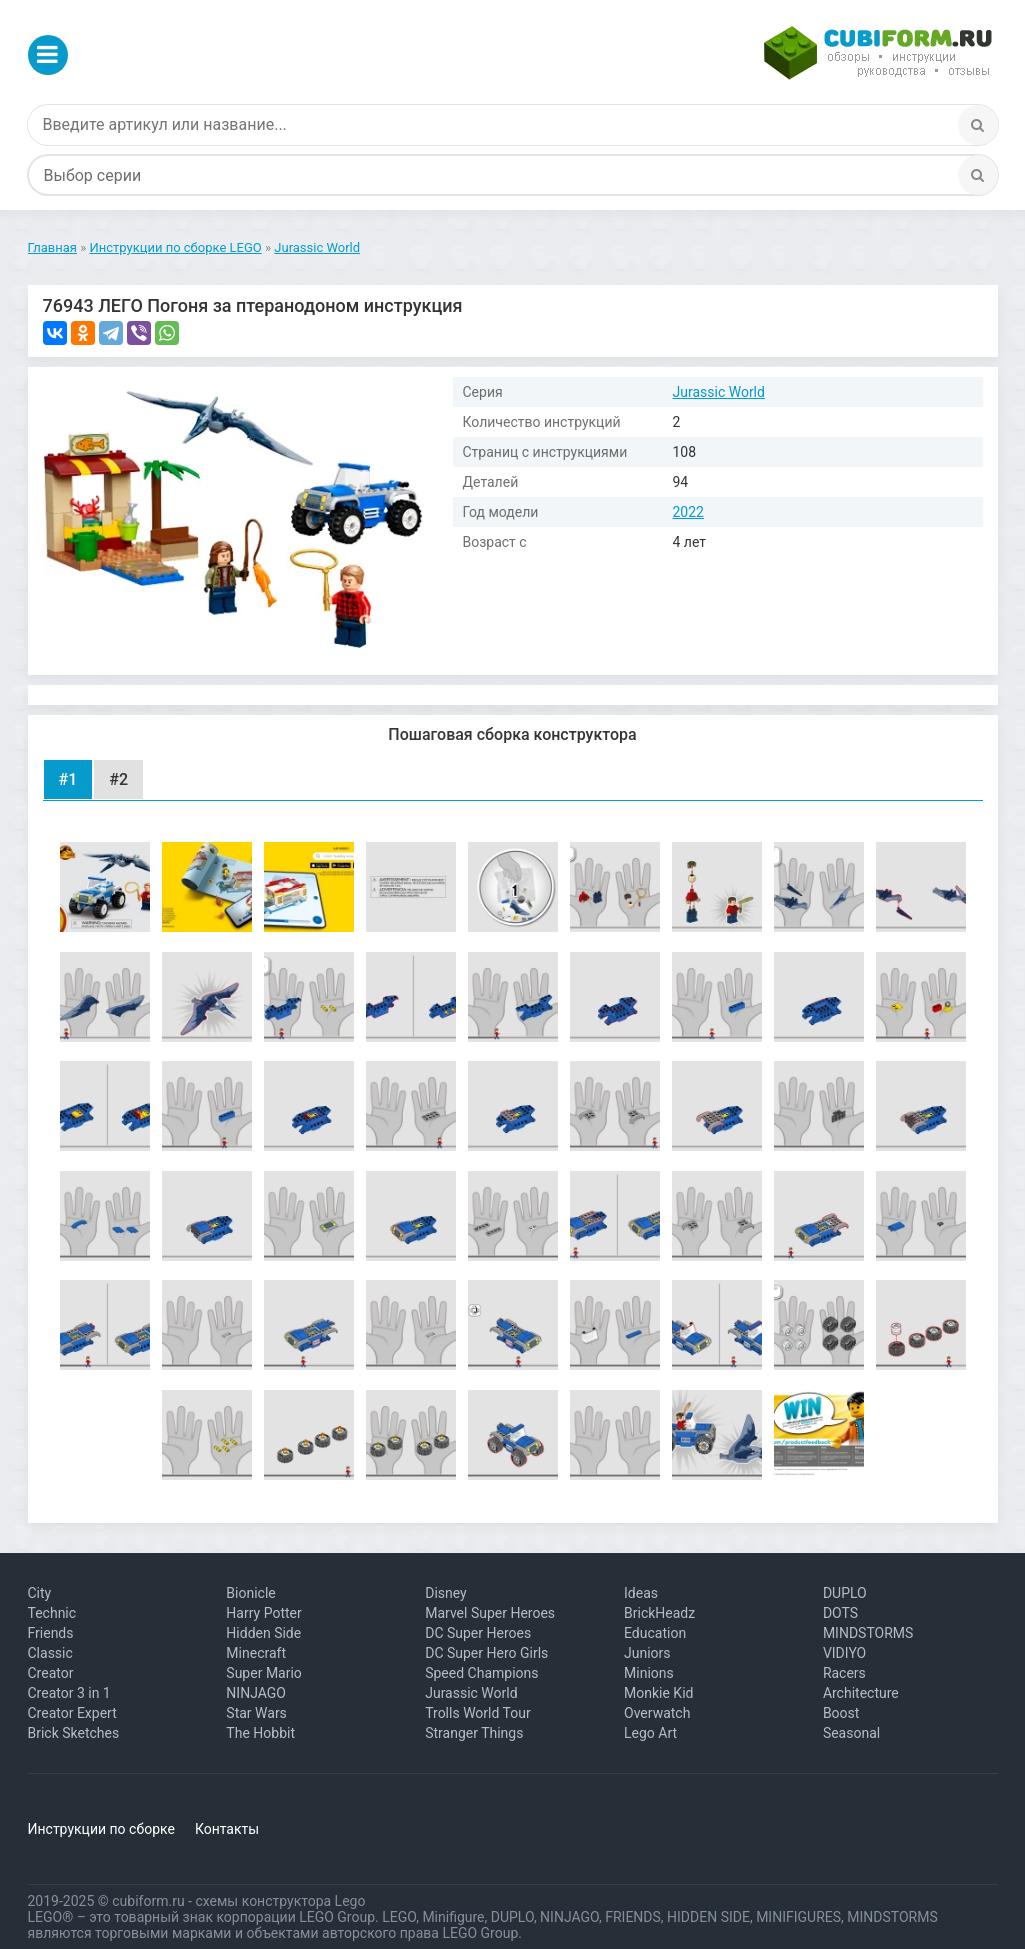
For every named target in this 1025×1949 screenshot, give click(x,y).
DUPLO (845, 1593)
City (40, 1593)
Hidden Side (263, 1633)
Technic (52, 1613)
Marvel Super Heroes (490, 1613)
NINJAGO (256, 1693)
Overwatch (657, 1713)
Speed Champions (481, 1673)
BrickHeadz (659, 1613)
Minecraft (256, 1653)
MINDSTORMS (868, 1633)
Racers (844, 1673)
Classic (50, 1653)
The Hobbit (260, 1733)
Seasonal (851, 1733)
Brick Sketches (74, 1733)
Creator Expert (72, 1713)
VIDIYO (844, 1653)
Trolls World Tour (478, 1713)
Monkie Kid (658, 1693)
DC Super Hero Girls (486, 1653)
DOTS (840, 1613)
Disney (446, 1593)
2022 (688, 512)
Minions (649, 1673)
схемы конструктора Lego (280, 1901)
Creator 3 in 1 (69, 1693)
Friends (51, 1633)
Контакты (227, 1829)
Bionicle (250, 1593)
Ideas (641, 1593)
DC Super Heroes (478, 1633)
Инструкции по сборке (101, 1829)
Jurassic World (719, 392)
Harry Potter (263, 1613)
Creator (51, 1673)
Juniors (647, 1653)
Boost (841, 1713)
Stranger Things (474, 1733)
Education (655, 1633)
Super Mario (264, 1673)
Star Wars (256, 1713)
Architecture (861, 1693)
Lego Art (650, 1733)
